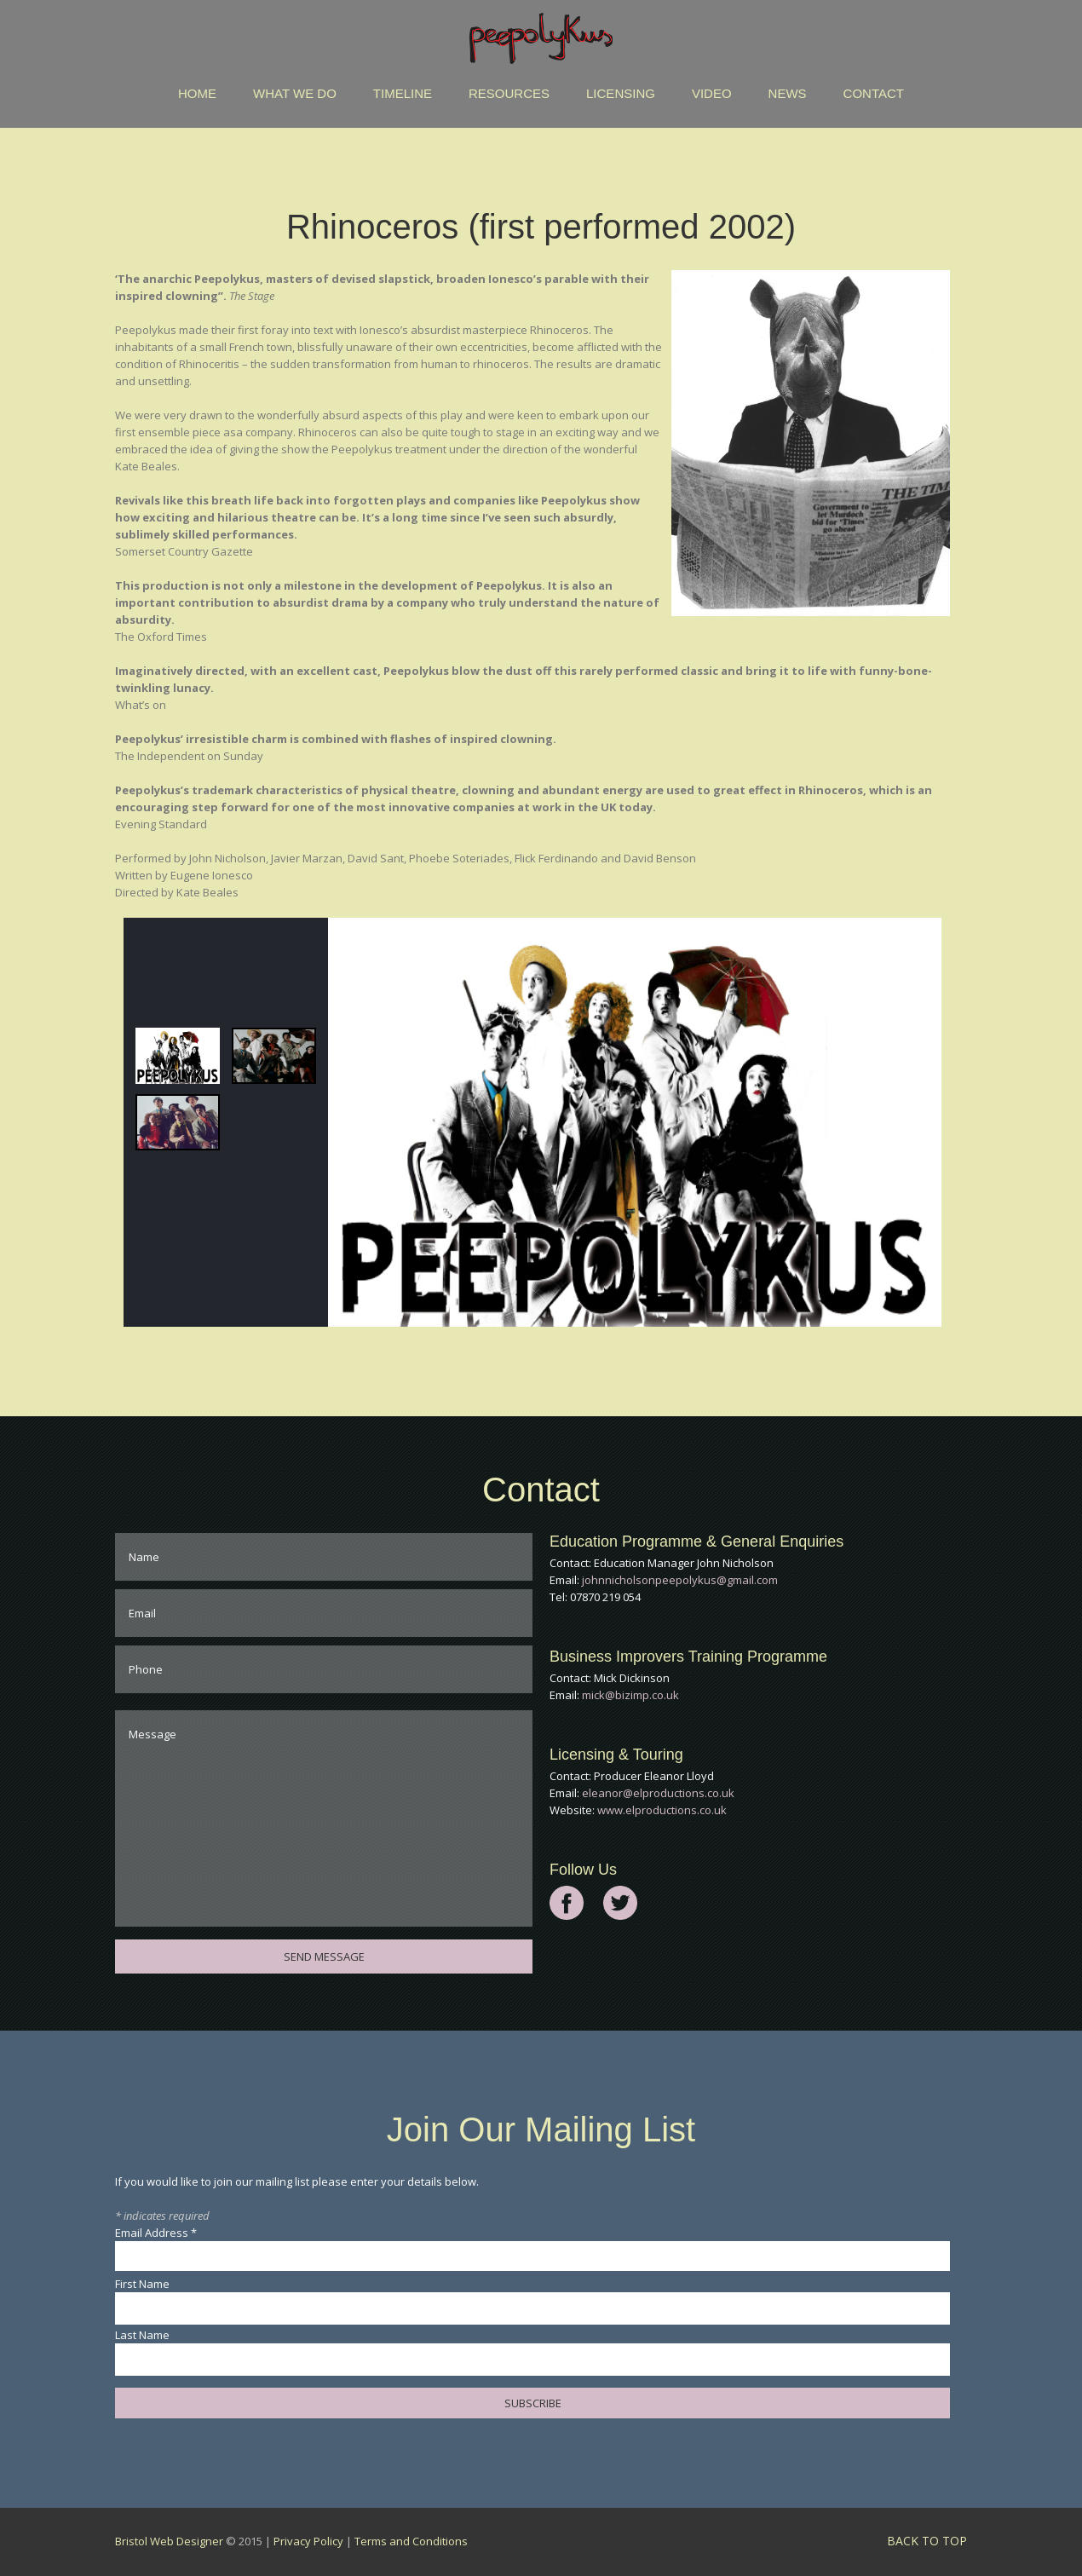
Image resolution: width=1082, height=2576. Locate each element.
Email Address (156, 2232)
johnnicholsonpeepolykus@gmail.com (680, 1580)
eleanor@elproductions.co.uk (658, 1793)
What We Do (295, 93)
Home (197, 93)
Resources (509, 93)
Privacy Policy (308, 2541)
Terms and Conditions (411, 2541)
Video (712, 93)
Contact (873, 93)
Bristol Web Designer (169, 2541)
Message (323, 1818)
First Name (142, 2283)
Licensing (620, 93)
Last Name (142, 2335)
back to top (927, 2541)
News (787, 93)
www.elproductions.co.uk (662, 1810)
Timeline (402, 93)
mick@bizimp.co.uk (630, 1695)
